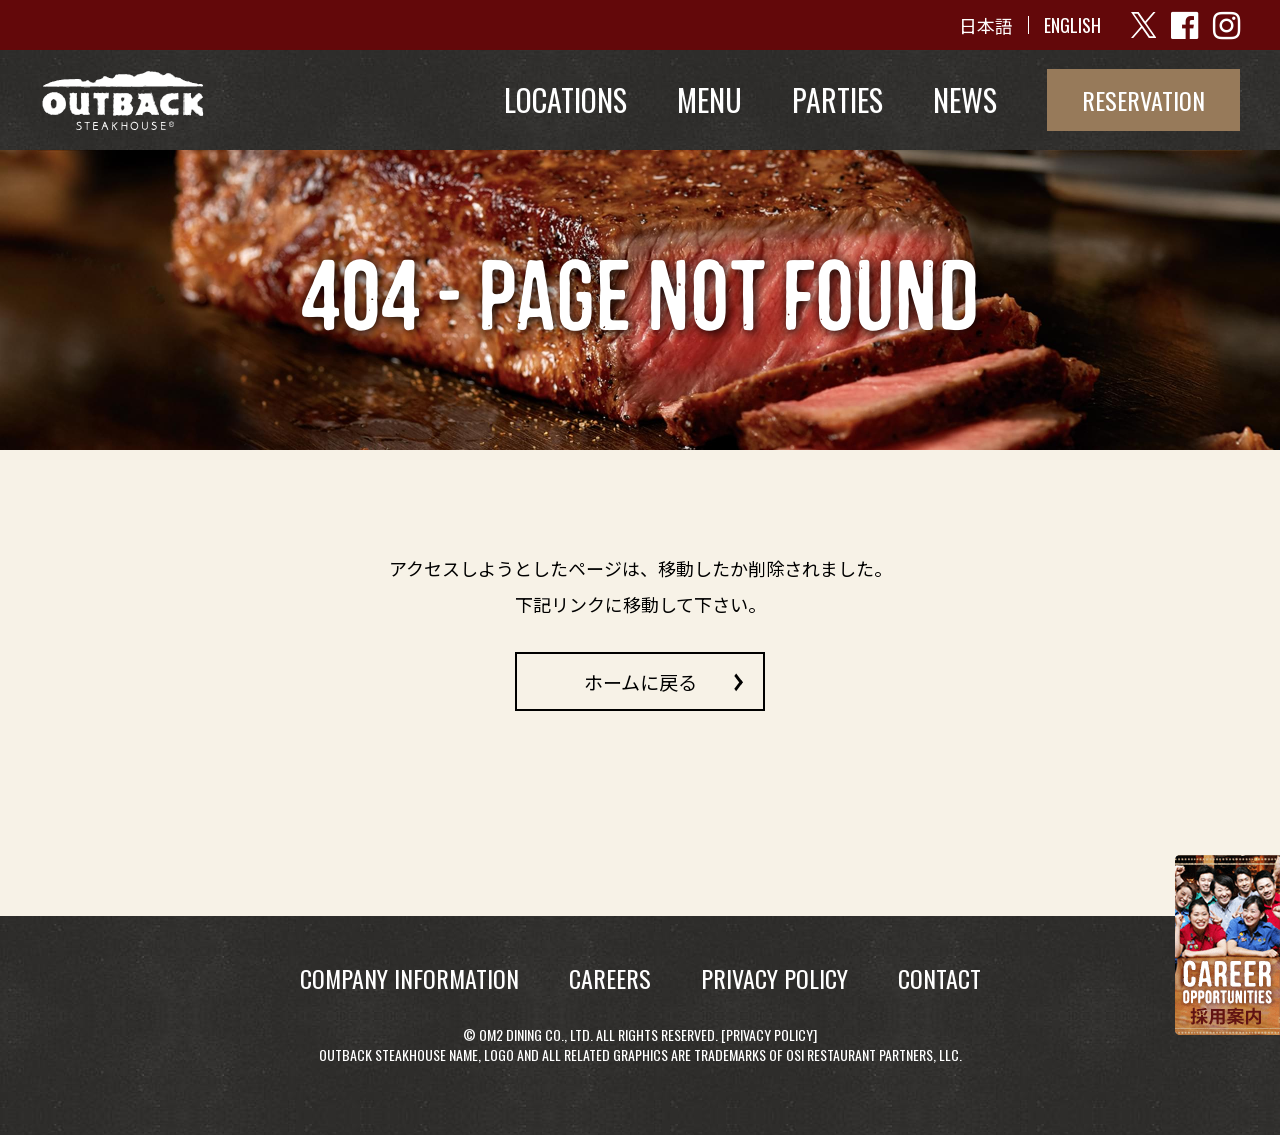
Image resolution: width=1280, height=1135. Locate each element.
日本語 (986, 25)
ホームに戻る (640, 681)
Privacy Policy (769, 1034)
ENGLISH (1072, 25)
